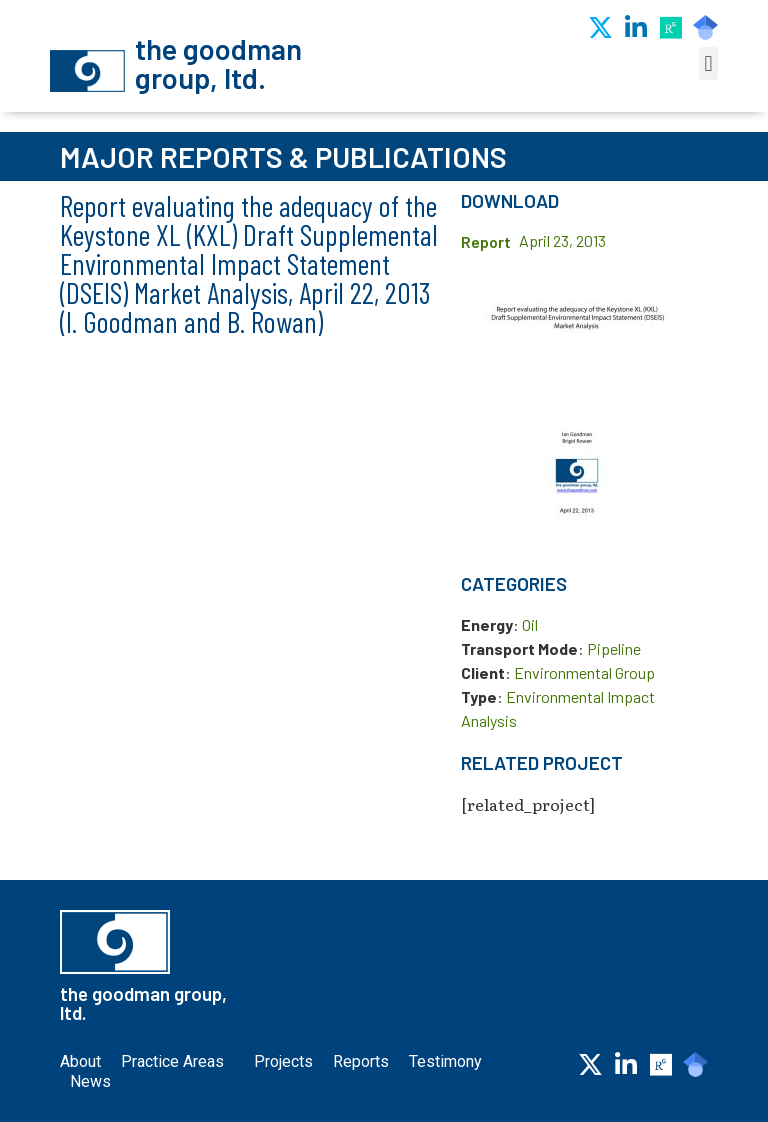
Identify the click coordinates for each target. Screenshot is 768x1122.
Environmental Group (584, 672)
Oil (530, 624)
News (90, 1081)
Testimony (445, 1061)
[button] (708, 63)
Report (486, 241)
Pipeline (614, 648)
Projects (283, 1061)
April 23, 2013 (562, 240)
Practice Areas (177, 1062)
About (80, 1061)
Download (510, 200)
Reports (361, 1061)
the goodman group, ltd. (218, 63)
